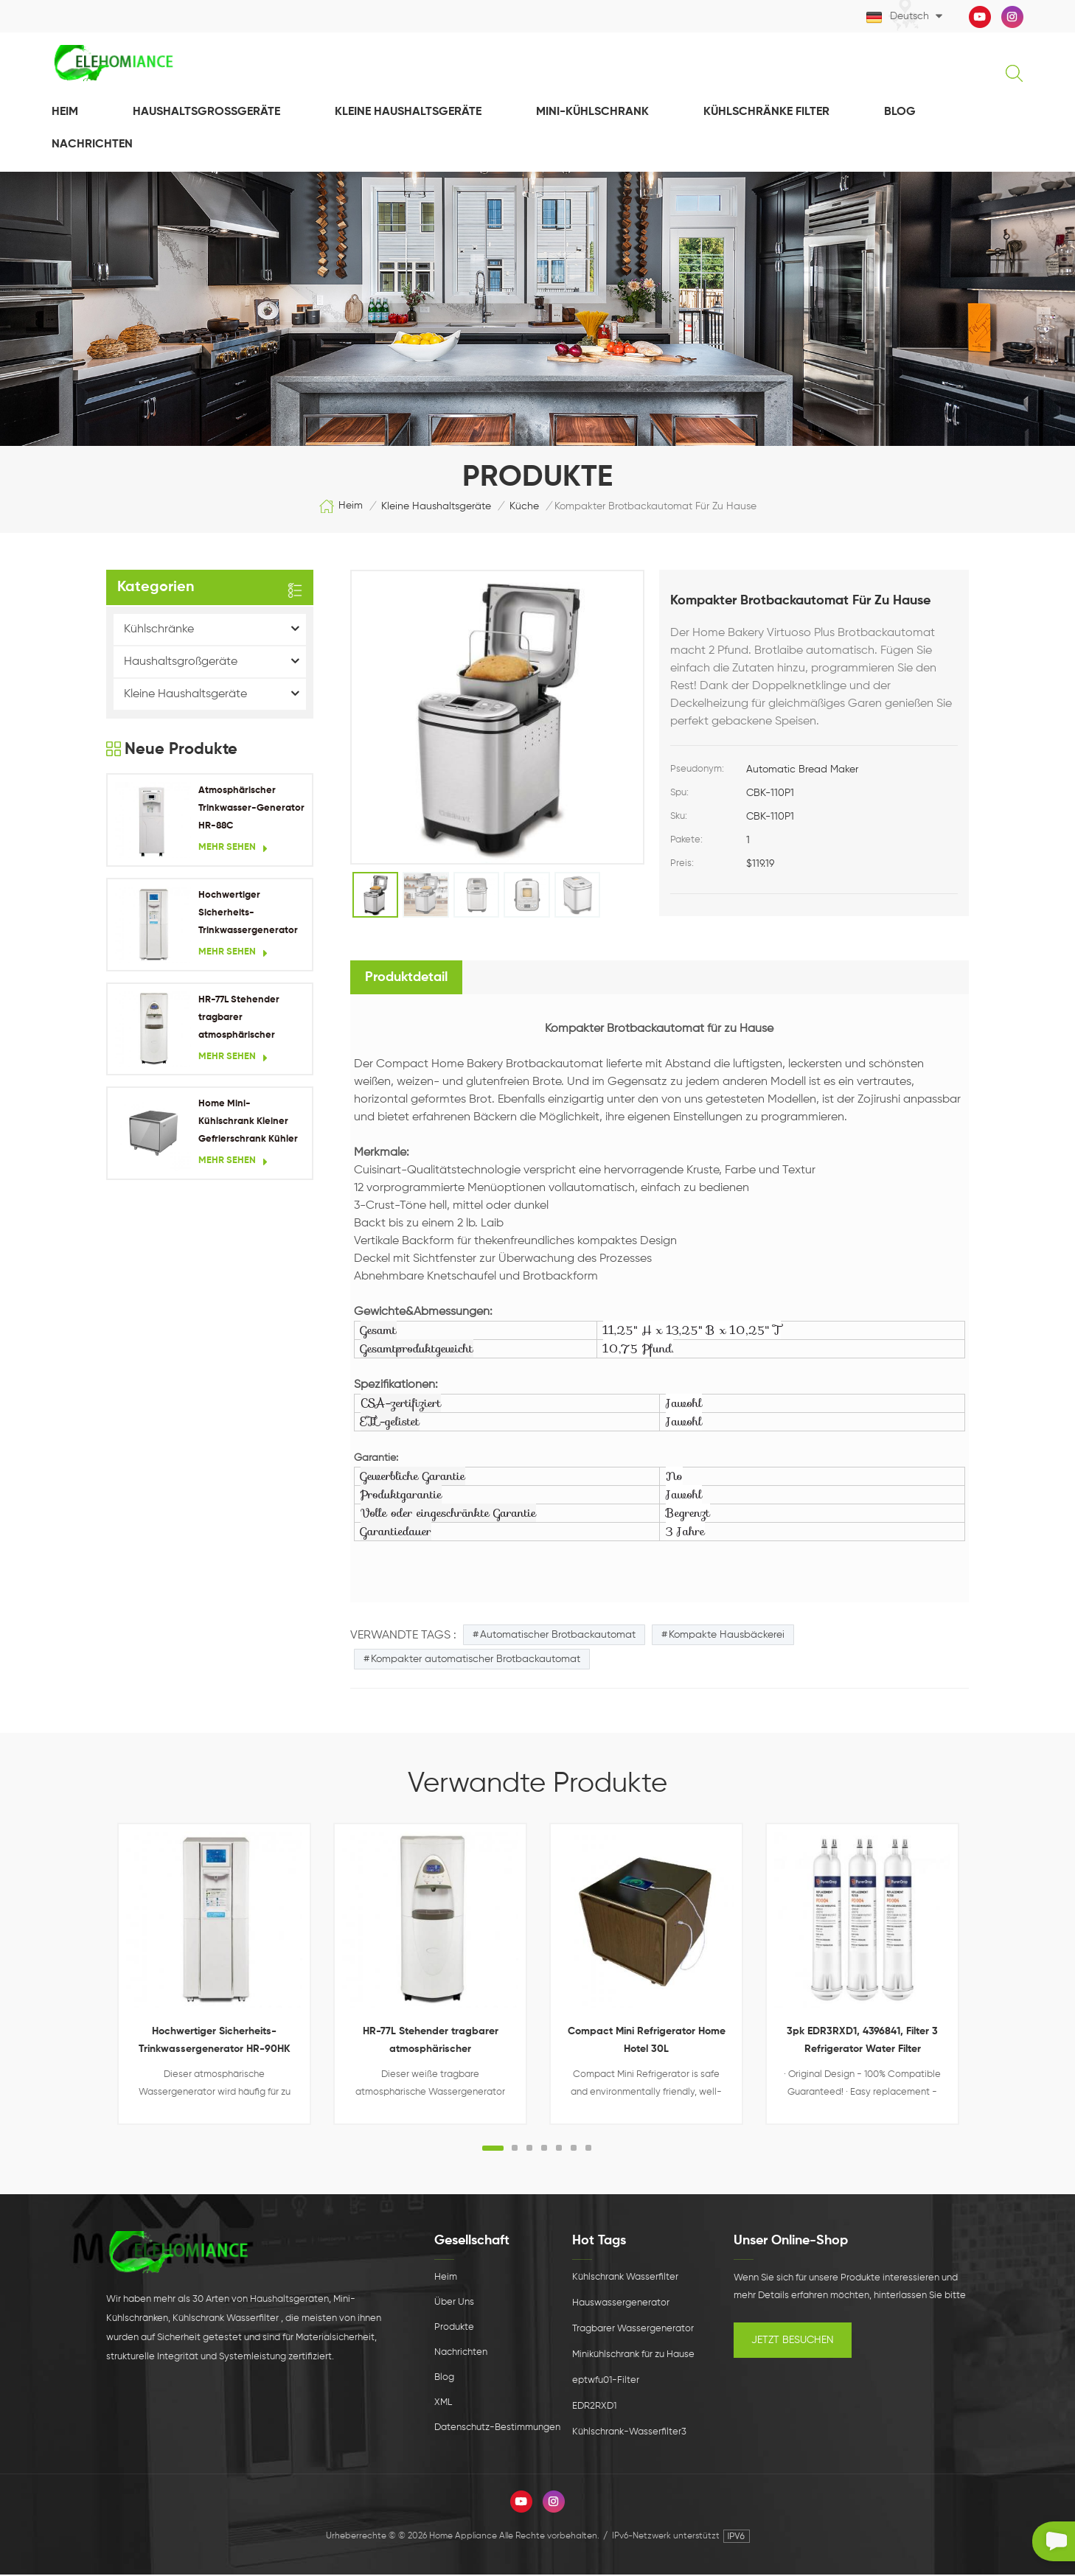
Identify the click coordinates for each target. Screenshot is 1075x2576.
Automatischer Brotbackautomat (558, 1636)
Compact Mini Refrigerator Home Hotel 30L (647, 2042)
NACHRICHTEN (92, 146)
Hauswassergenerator (620, 2304)
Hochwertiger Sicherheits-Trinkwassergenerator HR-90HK (248, 916)
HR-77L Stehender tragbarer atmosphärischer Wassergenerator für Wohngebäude (245, 1020)
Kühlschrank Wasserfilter (625, 2278)
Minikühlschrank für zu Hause (633, 2356)
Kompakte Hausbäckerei (726, 1636)
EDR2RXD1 (594, 2407)
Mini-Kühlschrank (592, 113)
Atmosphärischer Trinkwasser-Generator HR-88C (251, 809)
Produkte (454, 2329)
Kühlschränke (159, 631)
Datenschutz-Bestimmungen (497, 2429)
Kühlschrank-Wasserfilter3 (629, 2433)
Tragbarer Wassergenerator (633, 2330)
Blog (900, 113)
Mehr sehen (233, 850)
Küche (524, 508)
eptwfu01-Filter (605, 2382)
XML (443, 2404)
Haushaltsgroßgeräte (206, 113)
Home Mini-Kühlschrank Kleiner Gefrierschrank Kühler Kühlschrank (248, 1125)
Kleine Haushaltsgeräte (408, 113)
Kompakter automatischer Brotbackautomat (475, 1660)
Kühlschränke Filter (766, 113)
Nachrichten (460, 2354)
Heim (65, 113)
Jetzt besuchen (792, 2341)
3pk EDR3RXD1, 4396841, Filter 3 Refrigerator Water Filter (862, 2042)
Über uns (454, 2303)
